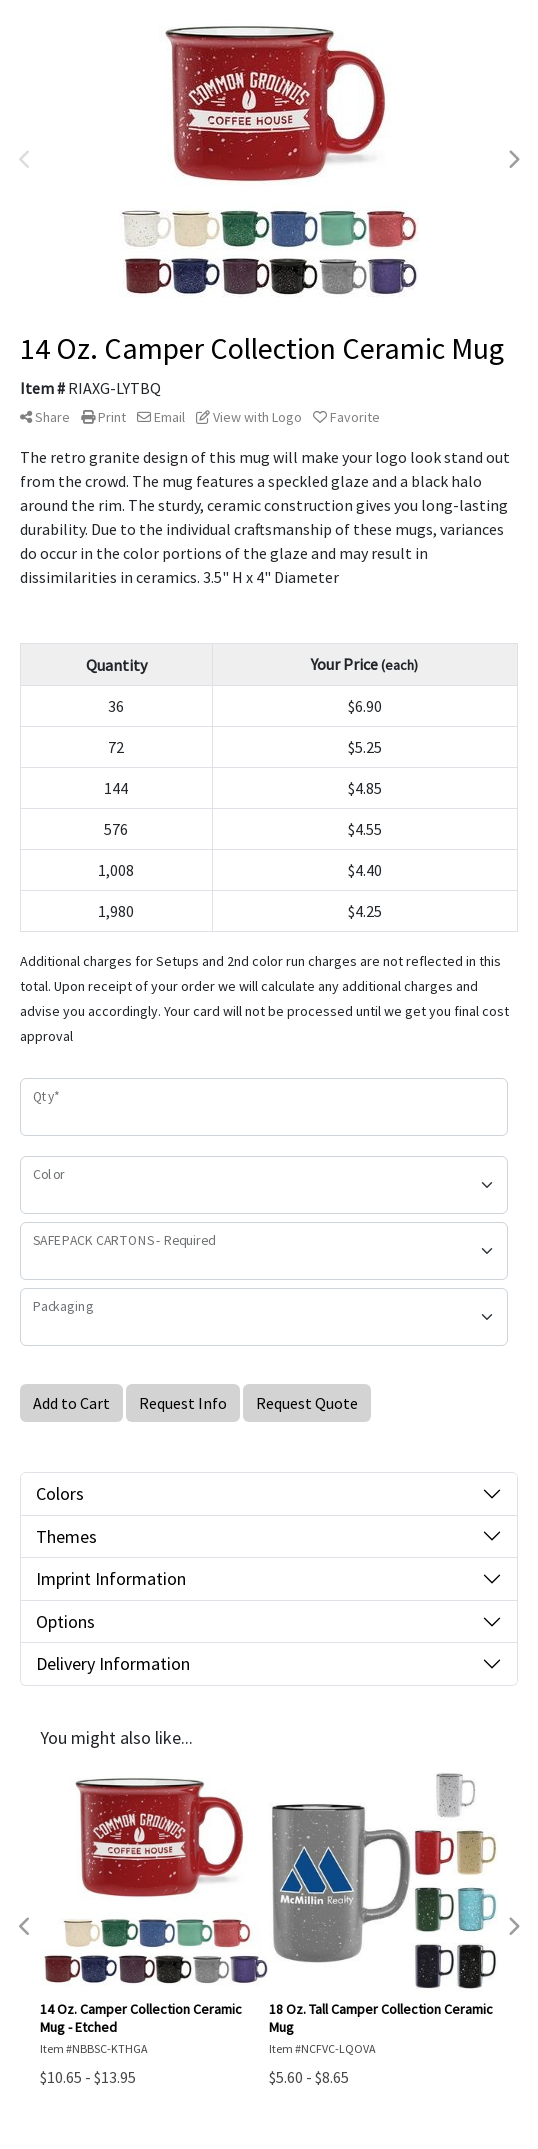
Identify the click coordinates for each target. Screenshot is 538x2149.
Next (513, 160)
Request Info (183, 1403)
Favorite (346, 417)
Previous (25, 160)
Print (103, 417)
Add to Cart (71, 1403)
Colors (60, 1493)
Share (45, 417)
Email (161, 417)
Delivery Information (113, 1663)
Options (65, 1621)
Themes (66, 1536)
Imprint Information (111, 1578)
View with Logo (249, 417)
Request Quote (307, 1403)
